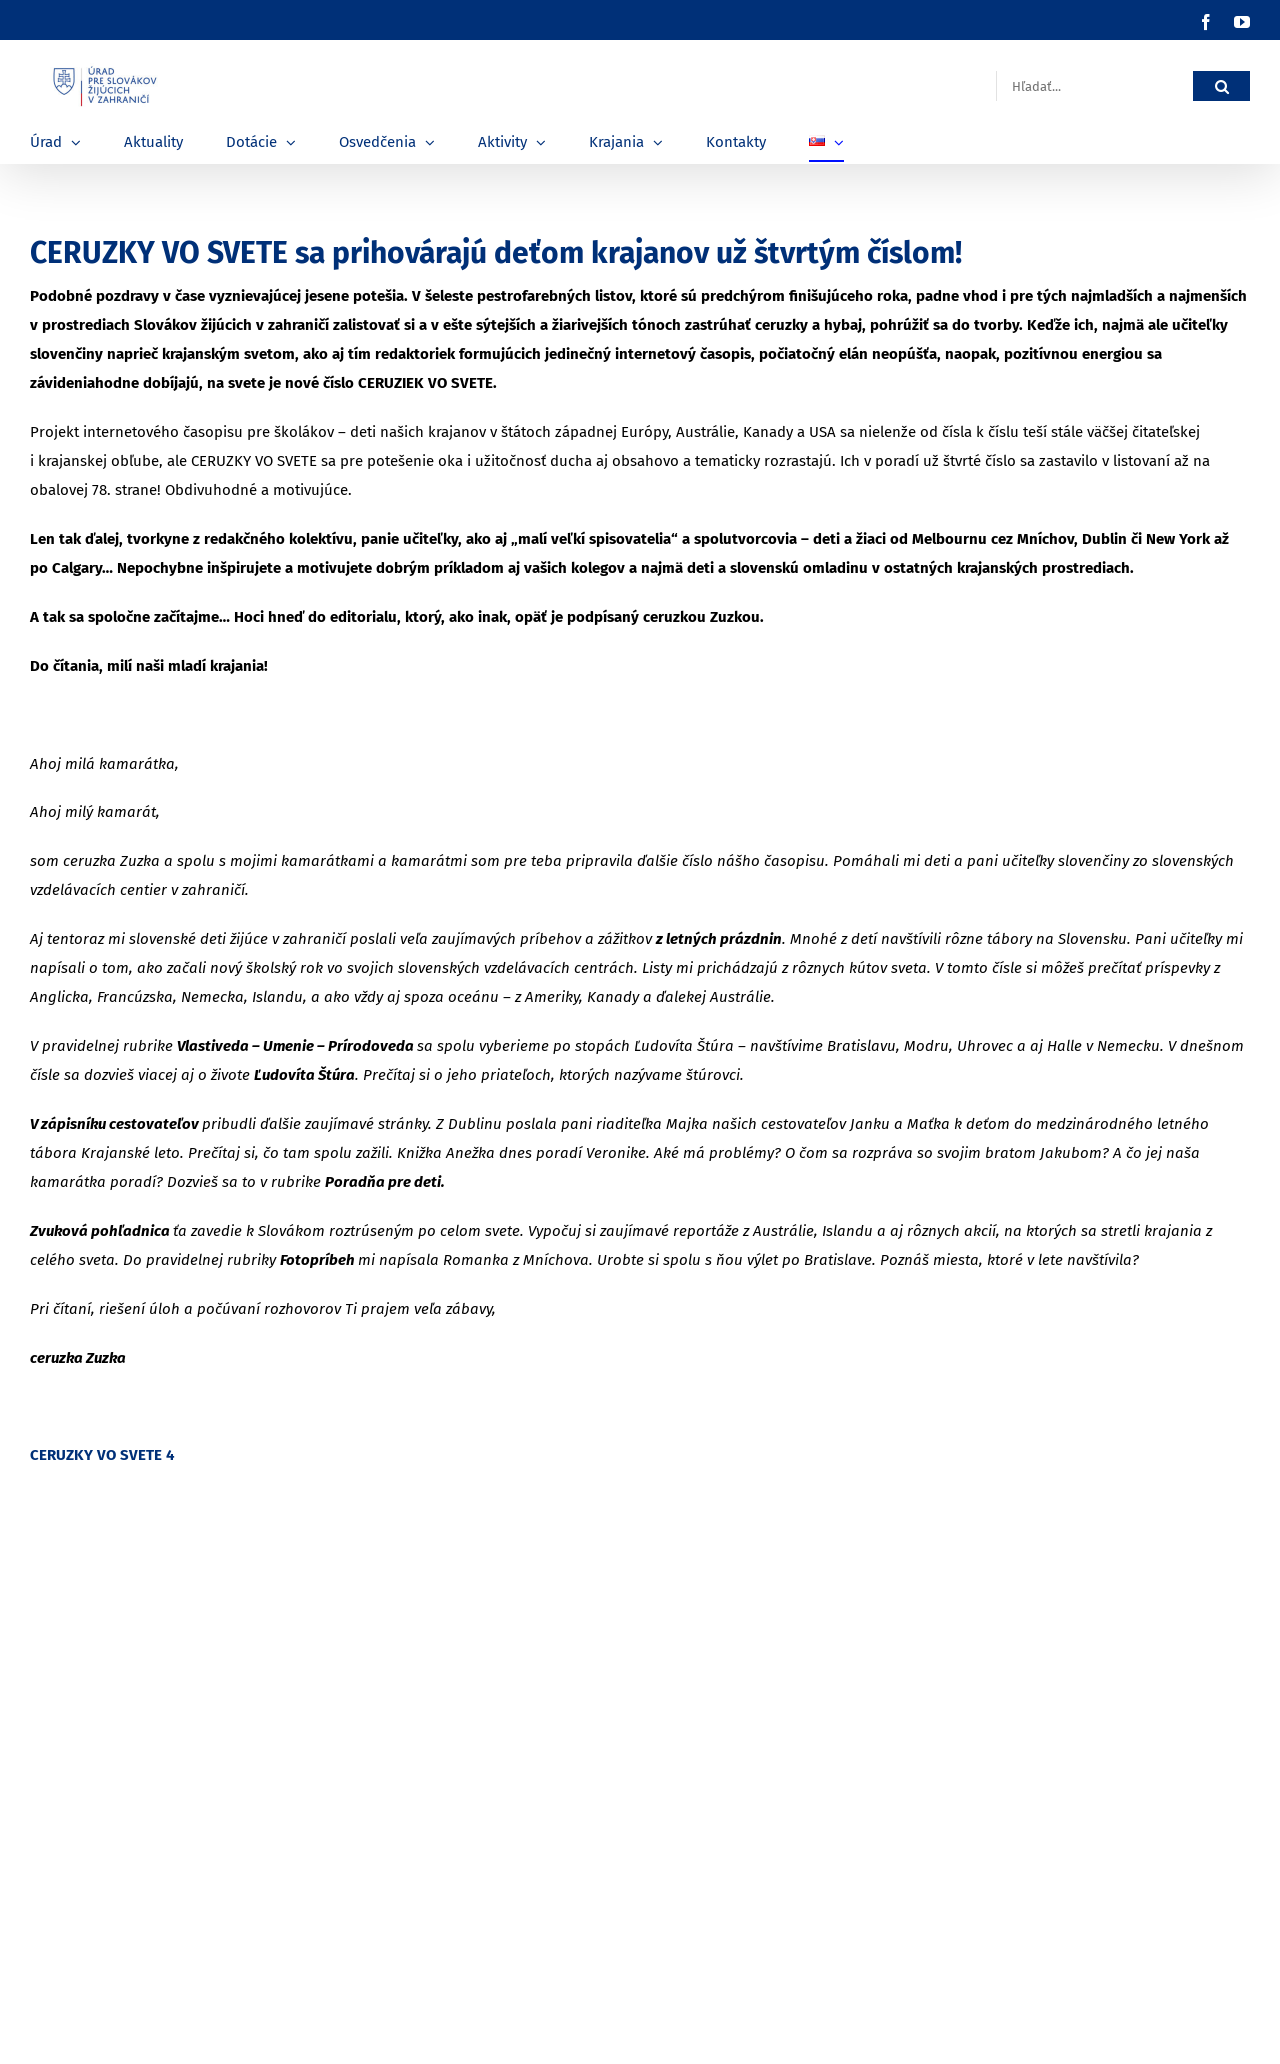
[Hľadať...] (1094, 86)
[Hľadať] (1221, 86)
